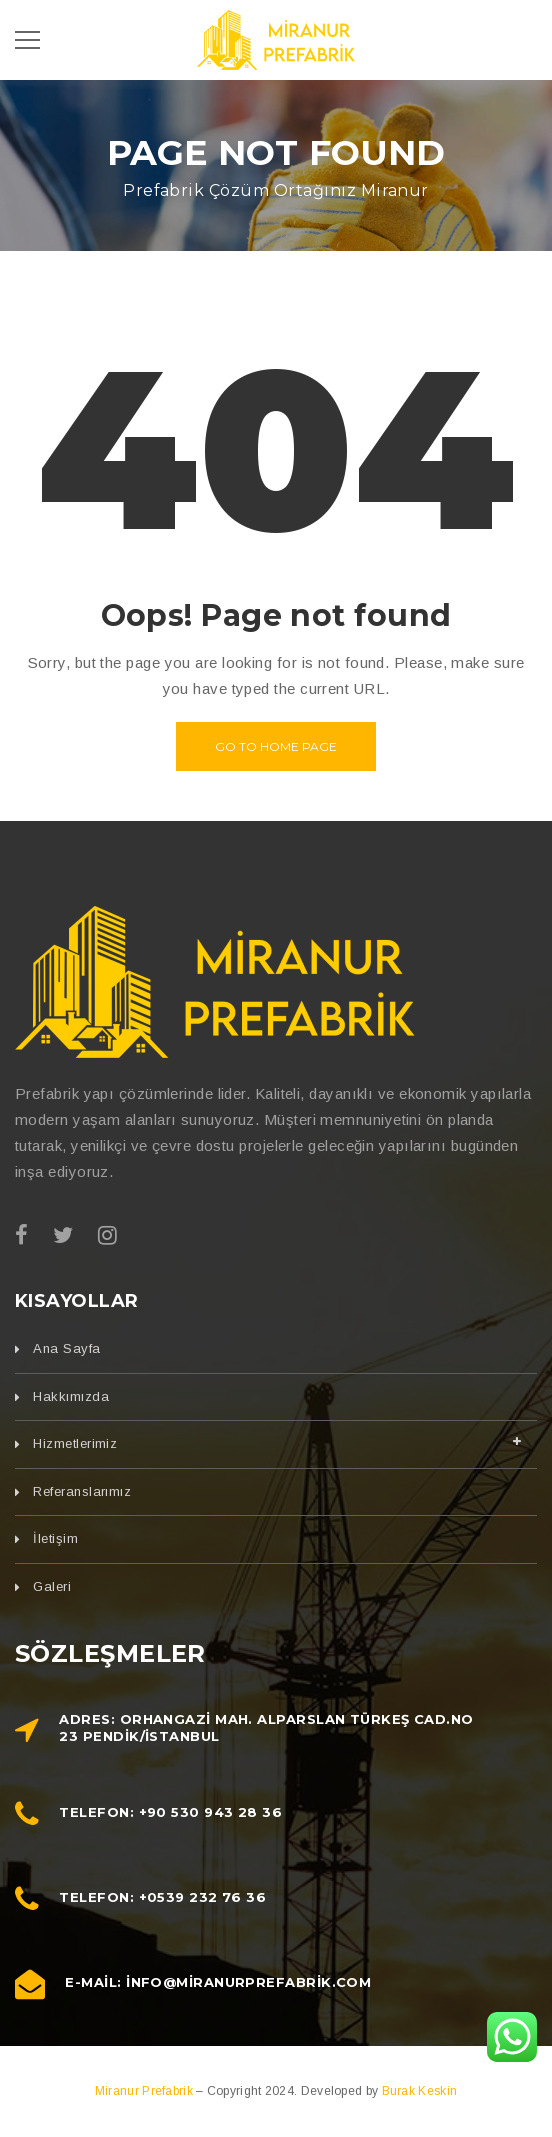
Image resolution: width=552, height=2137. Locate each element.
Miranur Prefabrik (145, 2091)
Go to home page (276, 746)
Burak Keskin (420, 2091)
